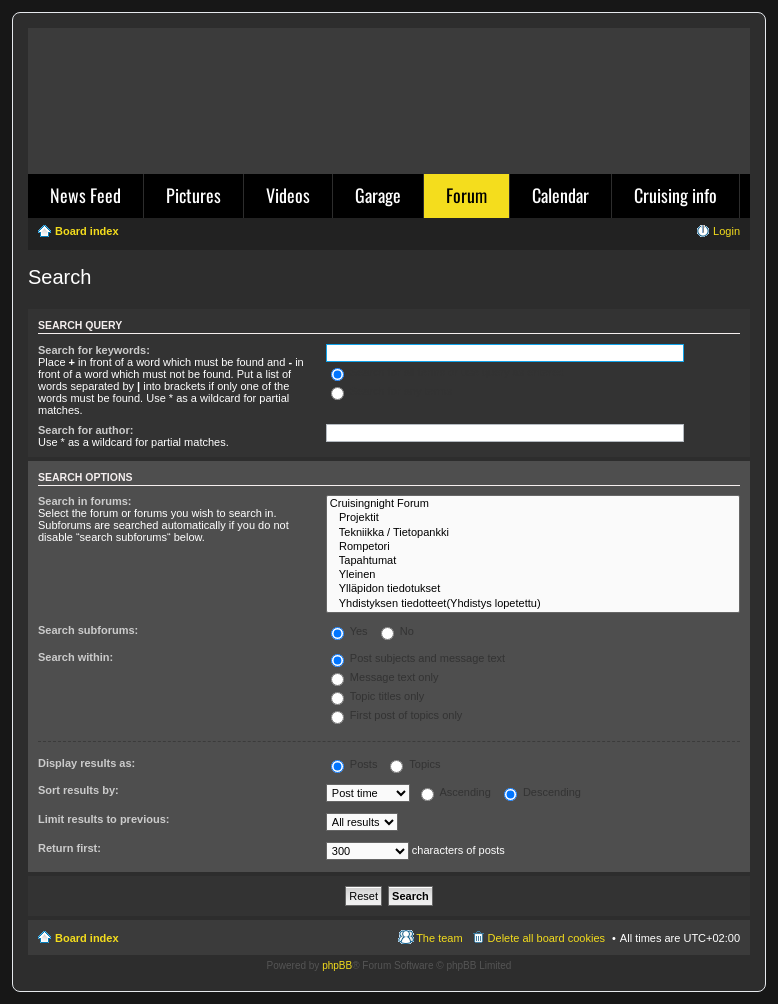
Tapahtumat (533, 561)
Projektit (533, 518)
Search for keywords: (94, 350)
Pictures (193, 195)
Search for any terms (391, 391)
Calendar (560, 195)
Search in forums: (85, 501)
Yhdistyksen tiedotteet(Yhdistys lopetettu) (533, 604)
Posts (354, 764)
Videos (288, 195)
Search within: (75, 657)
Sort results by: (78, 790)
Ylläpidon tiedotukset (533, 589)
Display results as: (86, 763)
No (397, 631)
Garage (378, 195)
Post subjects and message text (418, 658)
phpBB (337, 965)
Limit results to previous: (103, 819)
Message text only (385, 677)
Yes (349, 631)
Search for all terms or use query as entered (448, 372)
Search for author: (85, 430)
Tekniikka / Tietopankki (533, 533)
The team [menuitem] (439, 938)
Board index (87, 938)
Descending (542, 792)
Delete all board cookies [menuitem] (546, 938)
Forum (466, 195)
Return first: (69, 848)
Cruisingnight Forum (533, 504)
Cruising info (675, 195)
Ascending (456, 792)
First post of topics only (397, 715)
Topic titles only (377, 696)
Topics (415, 764)
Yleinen (533, 575)
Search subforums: (88, 630)
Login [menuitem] (726, 231)
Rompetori (533, 547)
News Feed (85, 195)
